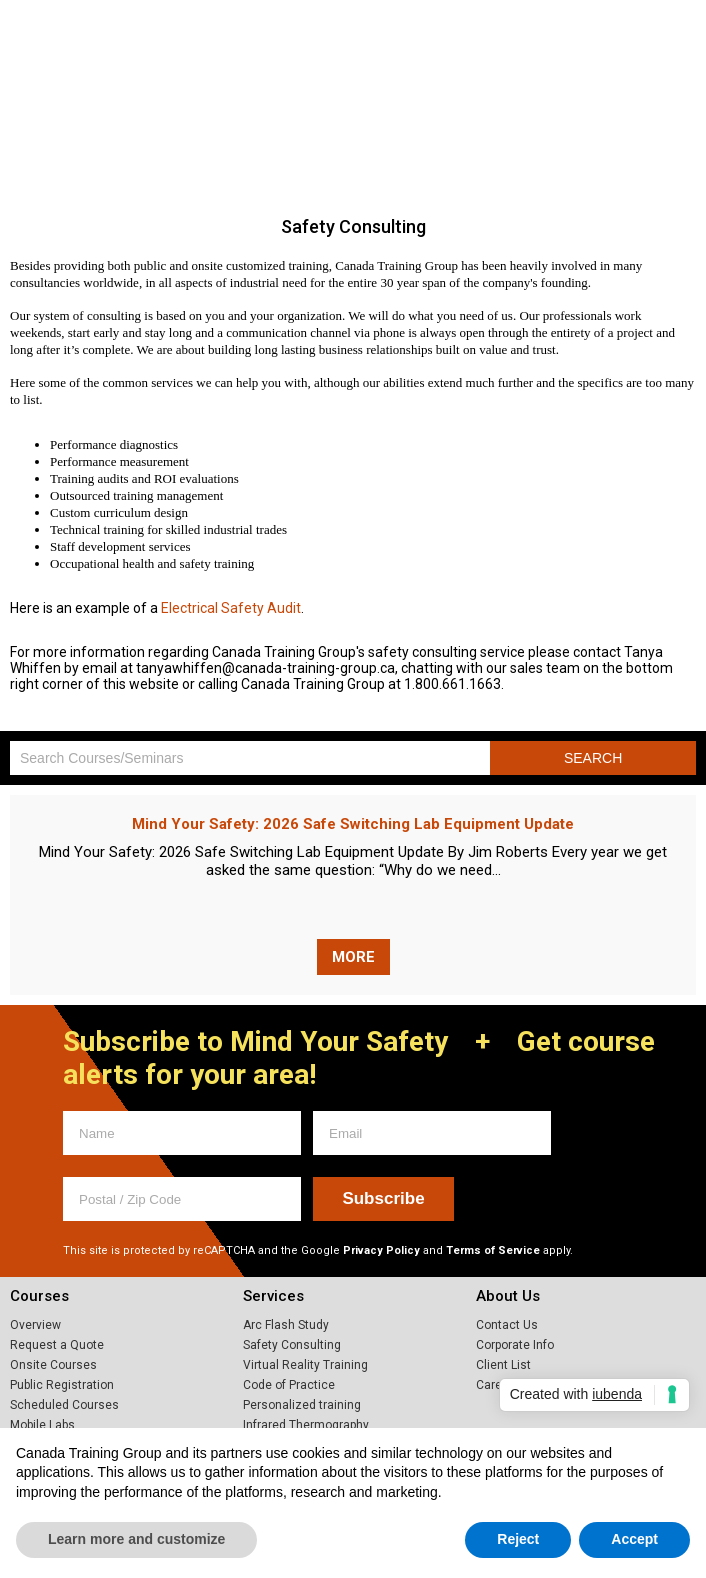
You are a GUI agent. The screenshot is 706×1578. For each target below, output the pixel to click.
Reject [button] (518, 1539)
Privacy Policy (381, 1250)
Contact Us (507, 1325)
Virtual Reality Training (305, 1365)
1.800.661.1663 (644, 29)
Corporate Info (515, 1345)
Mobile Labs (42, 1425)
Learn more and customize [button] (136, 1539)
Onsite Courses (53, 1365)
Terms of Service (493, 1250)
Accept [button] (634, 1539)
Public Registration (62, 1385)
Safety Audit (231, 608)
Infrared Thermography (306, 1425)
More (353, 957)
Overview (35, 1325)
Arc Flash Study (286, 1325)
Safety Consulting (292, 1345)
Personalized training (302, 1405)
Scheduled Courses (64, 1405)
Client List (503, 1365)
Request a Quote (57, 1345)
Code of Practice (289, 1385)
